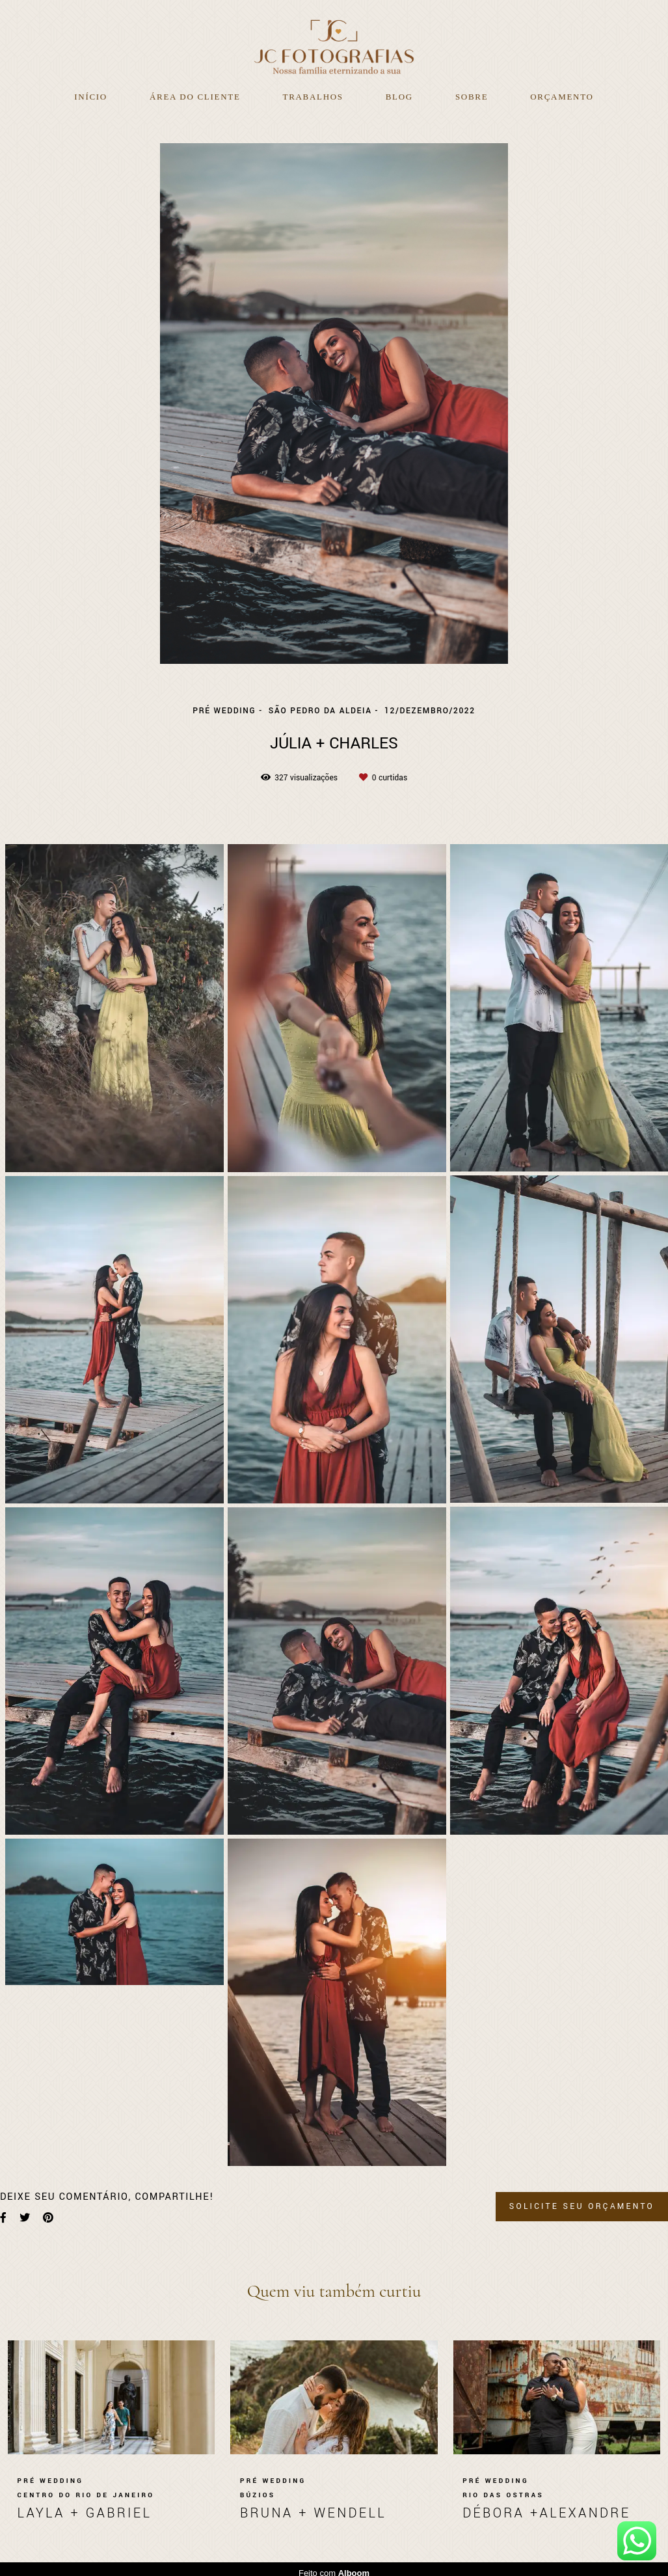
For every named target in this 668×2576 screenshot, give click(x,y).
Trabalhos (312, 97)
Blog (399, 97)
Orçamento (561, 97)
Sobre (471, 97)
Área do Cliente (195, 97)
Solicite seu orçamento (581, 2206)
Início (90, 97)
